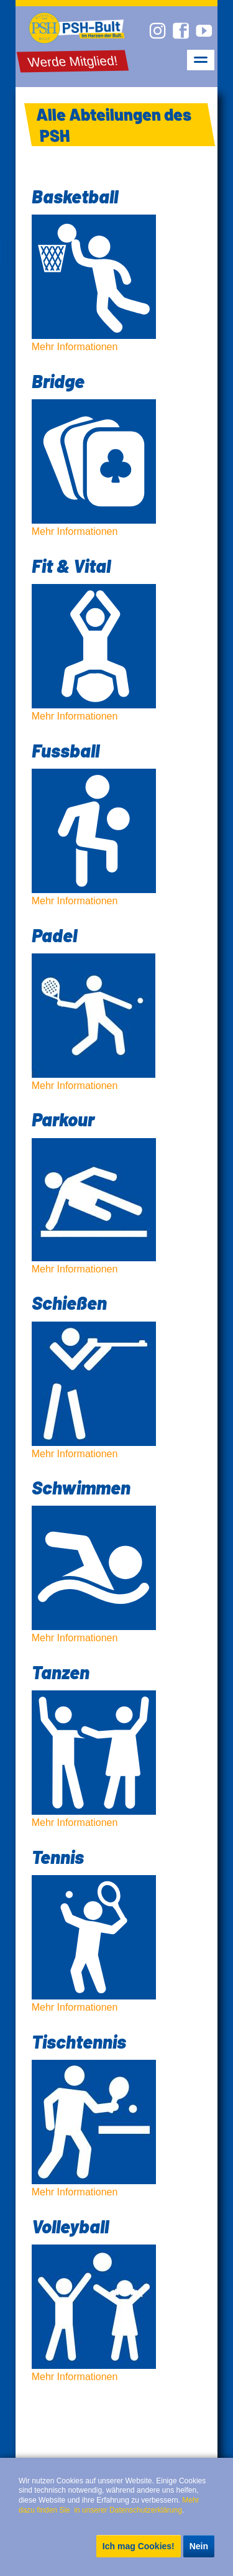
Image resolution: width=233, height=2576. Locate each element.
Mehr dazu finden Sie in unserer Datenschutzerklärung (110, 2505)
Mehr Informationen (117, 267)
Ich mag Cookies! (139, 2546)
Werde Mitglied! (73, 61)
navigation (200, 60)
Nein (199, 2546)
